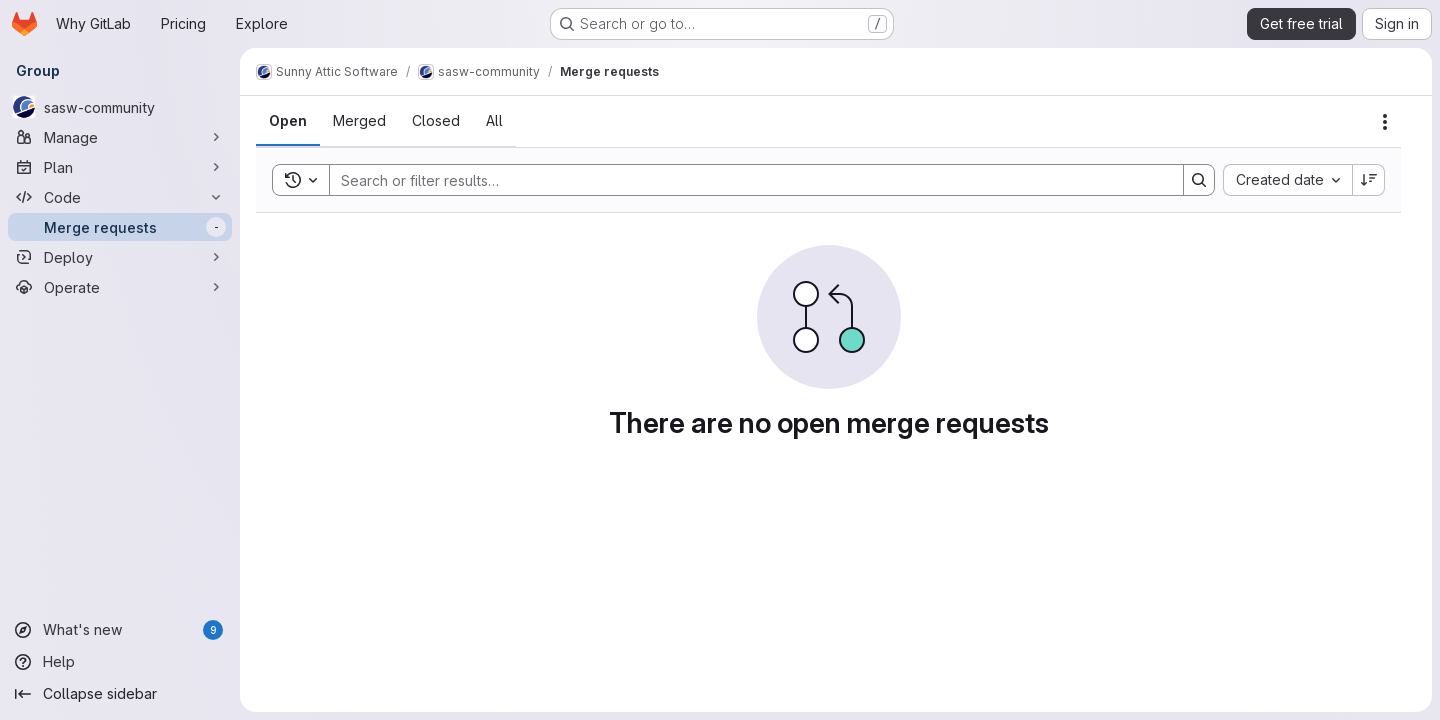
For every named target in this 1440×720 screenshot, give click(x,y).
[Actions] (1385, 122)
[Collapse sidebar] (120, 694)
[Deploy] (120, 257)
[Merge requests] (120, 227)
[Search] (746, 180)
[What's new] (120, 630)
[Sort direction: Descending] (1369, 180)
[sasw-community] (120, 107)
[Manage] (120, 137)
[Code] (120, 197)
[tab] (288, 121)
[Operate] (120, 287)
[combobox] (1287, 180)
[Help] (120, 662)
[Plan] (120, 167)
